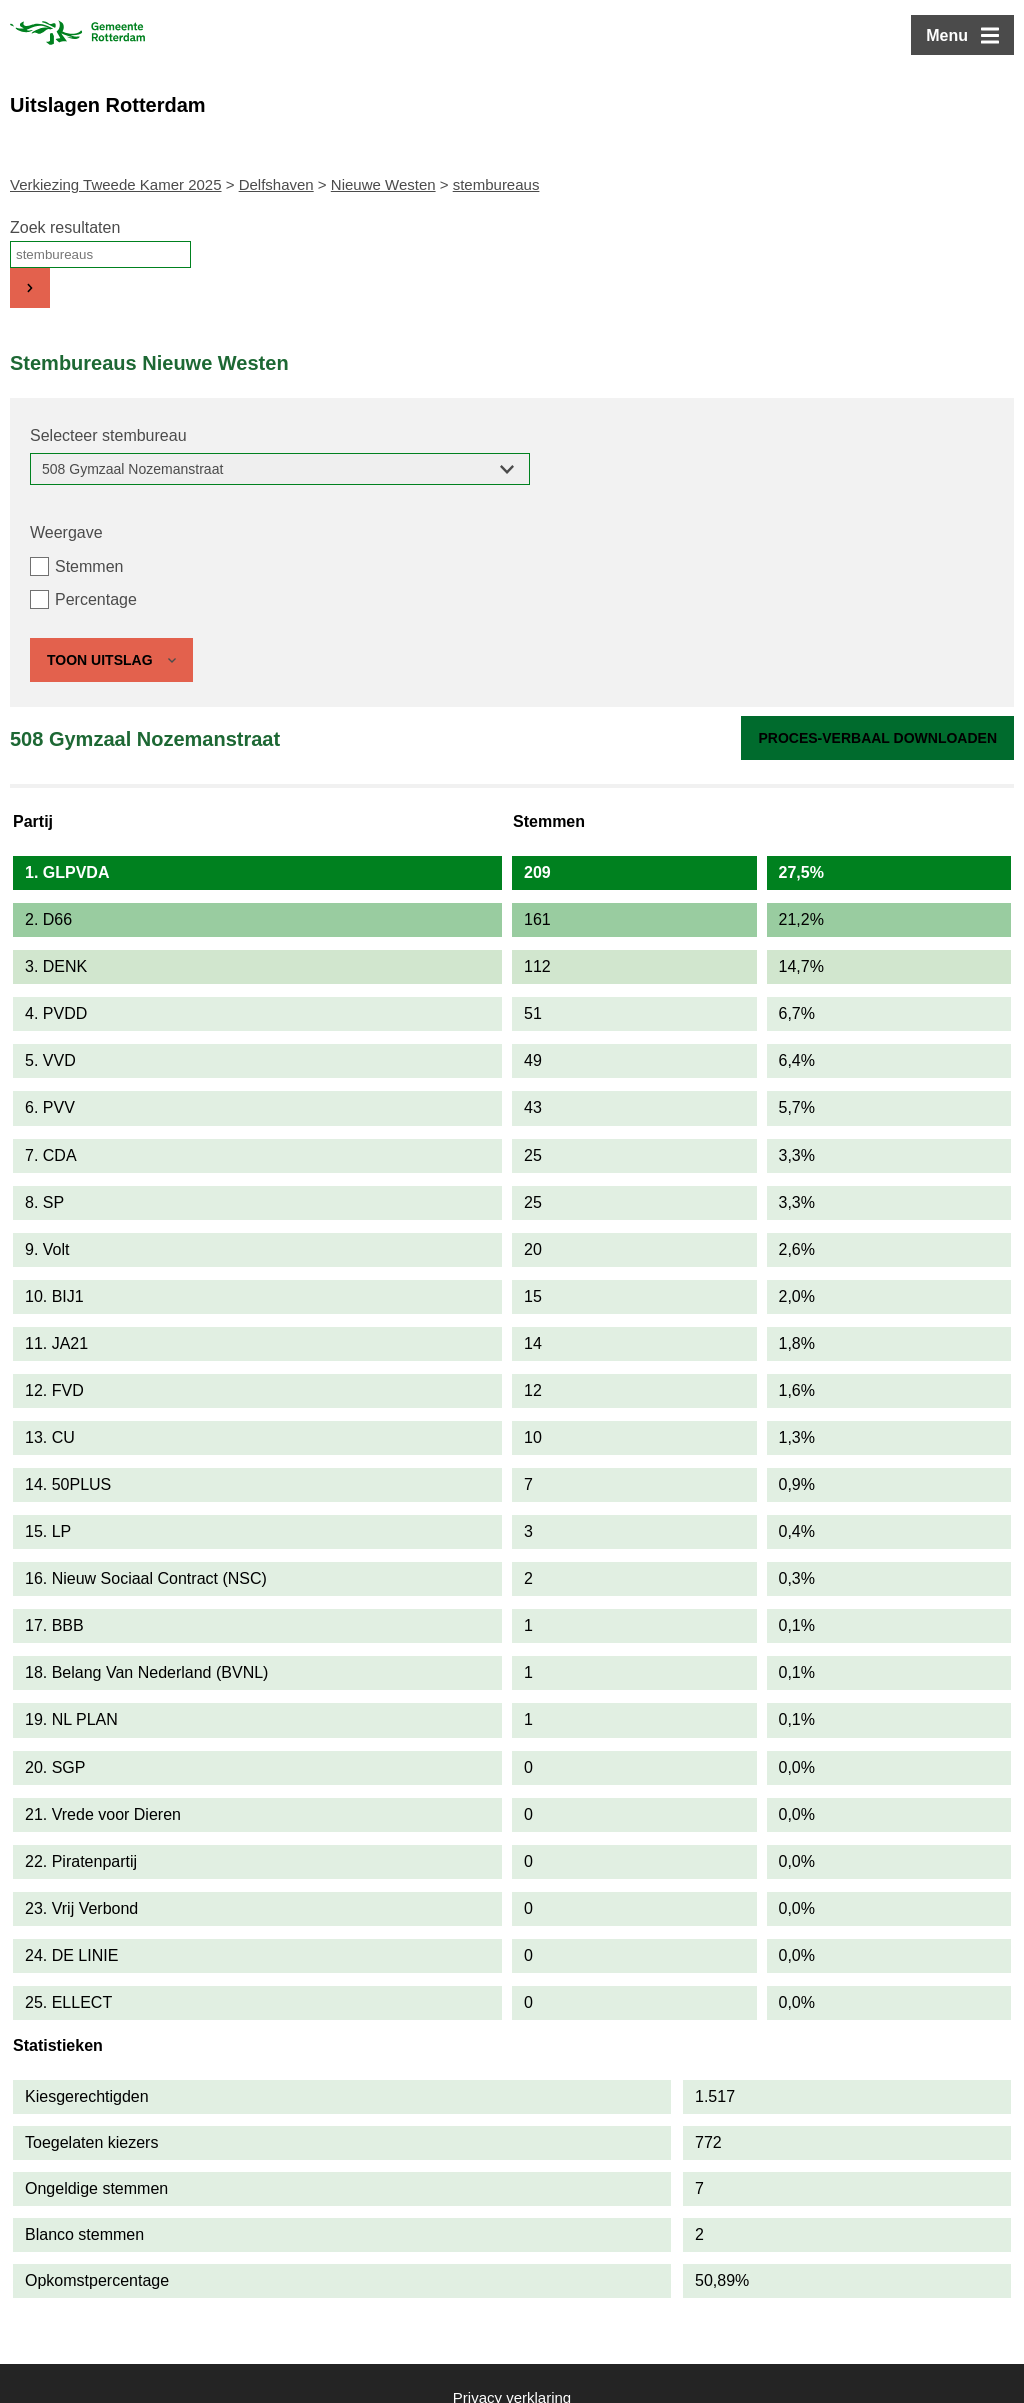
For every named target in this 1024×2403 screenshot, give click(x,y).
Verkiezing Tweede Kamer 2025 (116, 184)
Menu (947, 35)
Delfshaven (276, 184)
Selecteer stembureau (108, 435)
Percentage (96, 599)
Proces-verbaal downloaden (877, 738)
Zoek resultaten (65, 227)
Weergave (66, 532)
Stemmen (89, 566)
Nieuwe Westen (383, 184)
